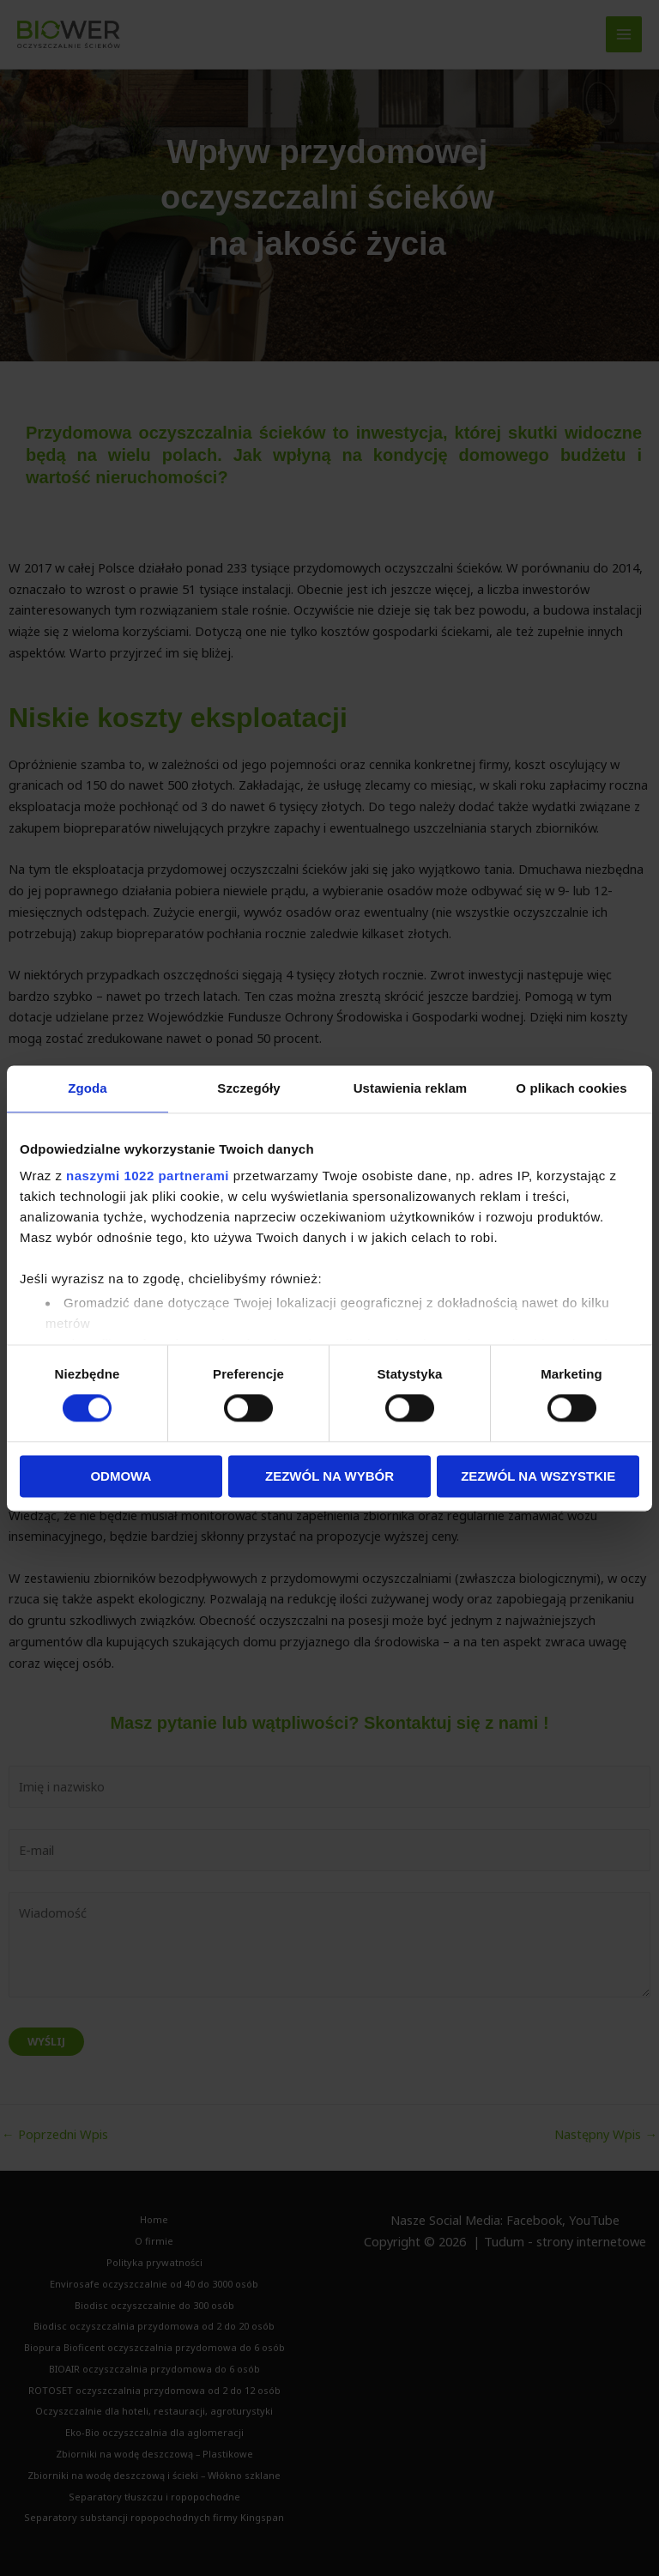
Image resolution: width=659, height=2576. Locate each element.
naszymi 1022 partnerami (147, 1175)
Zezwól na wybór (329, 1476)
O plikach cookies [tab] (571, 1088)
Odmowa (120, 1476)
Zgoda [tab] (87, 1088)
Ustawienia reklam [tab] (411, 1088)
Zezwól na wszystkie (538, 1476)
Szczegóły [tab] (248, 1088)
